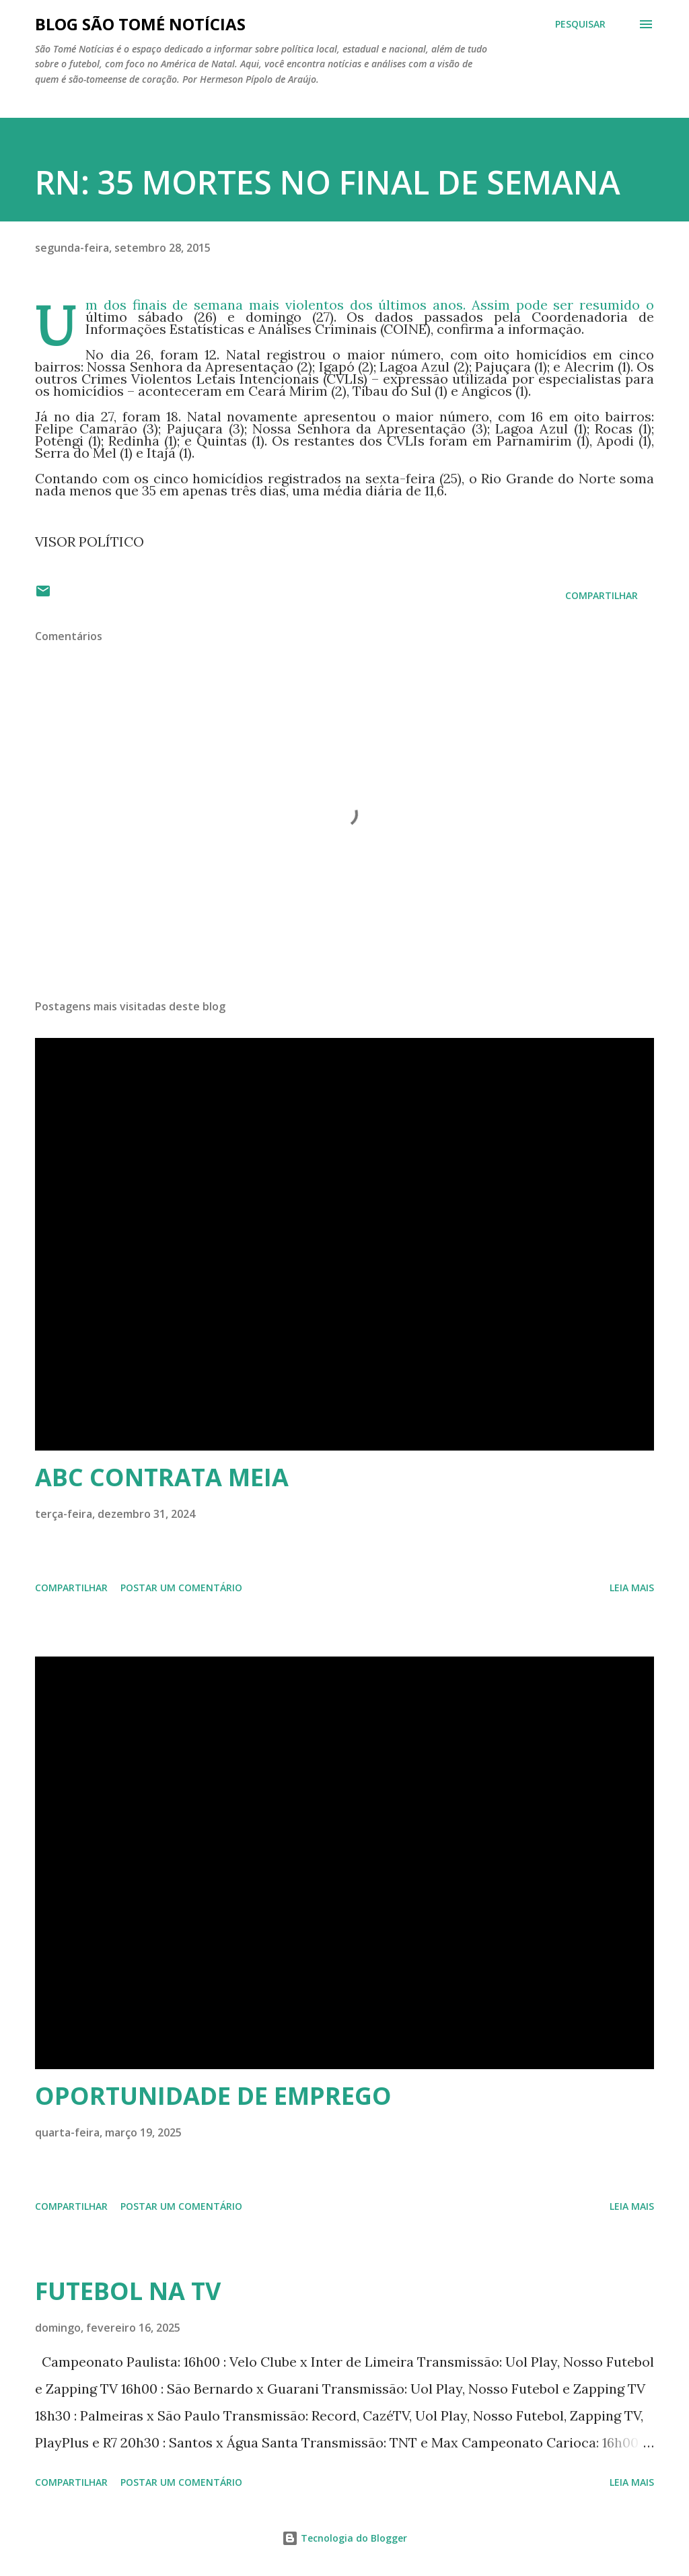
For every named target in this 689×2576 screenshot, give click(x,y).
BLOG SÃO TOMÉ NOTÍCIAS (140, 24)
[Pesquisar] (580, 24)
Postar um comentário (181, 1587)
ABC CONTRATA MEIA (162, 1477)
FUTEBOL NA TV (128, 2290)
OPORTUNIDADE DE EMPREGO (213, 2095)
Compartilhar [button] (601, 595)
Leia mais (632, 1587)
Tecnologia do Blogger (344, 2538)
